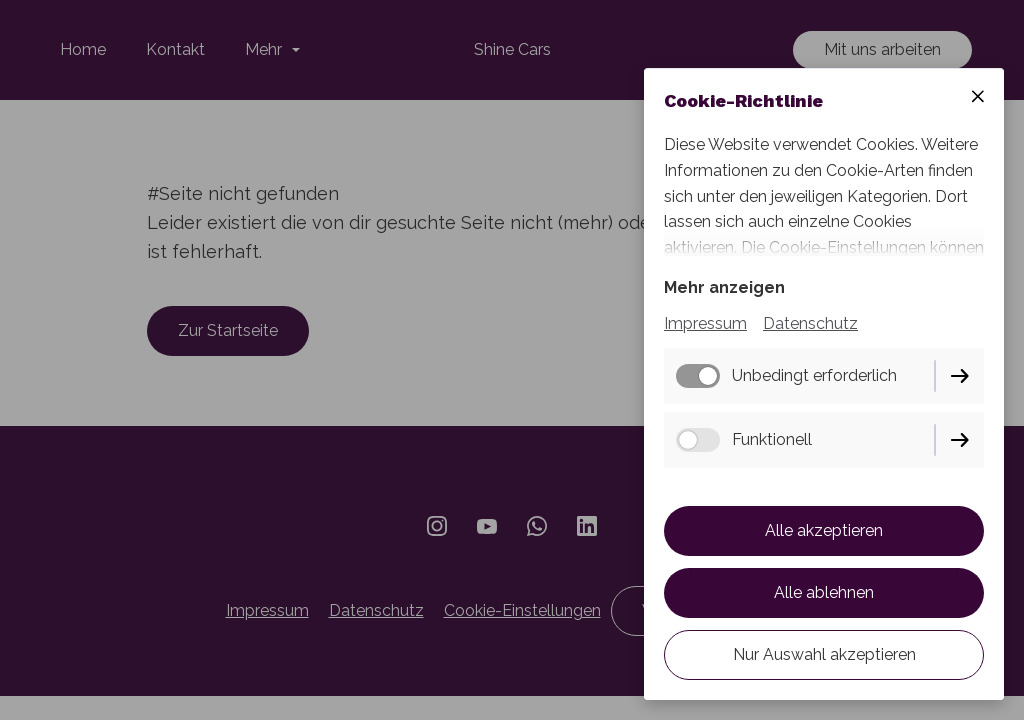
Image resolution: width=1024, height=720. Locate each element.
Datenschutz (810, 323)
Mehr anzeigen (724, 287)
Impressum (705, 323)
